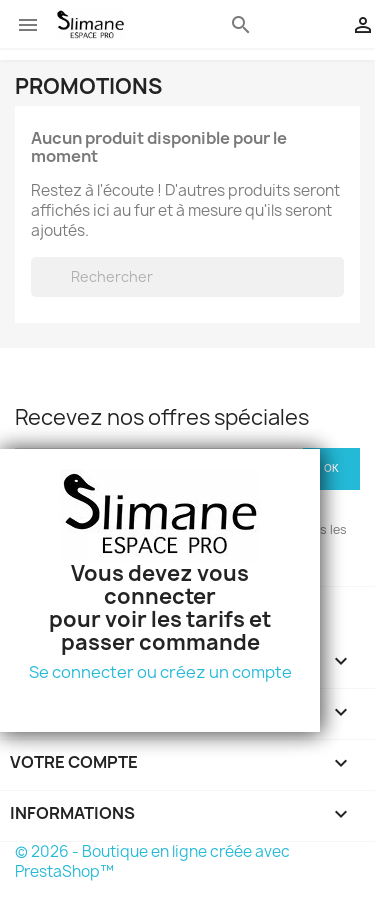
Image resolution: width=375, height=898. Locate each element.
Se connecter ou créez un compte (160, 672)
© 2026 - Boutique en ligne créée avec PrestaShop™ (152, 861)
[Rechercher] (187, 277)
